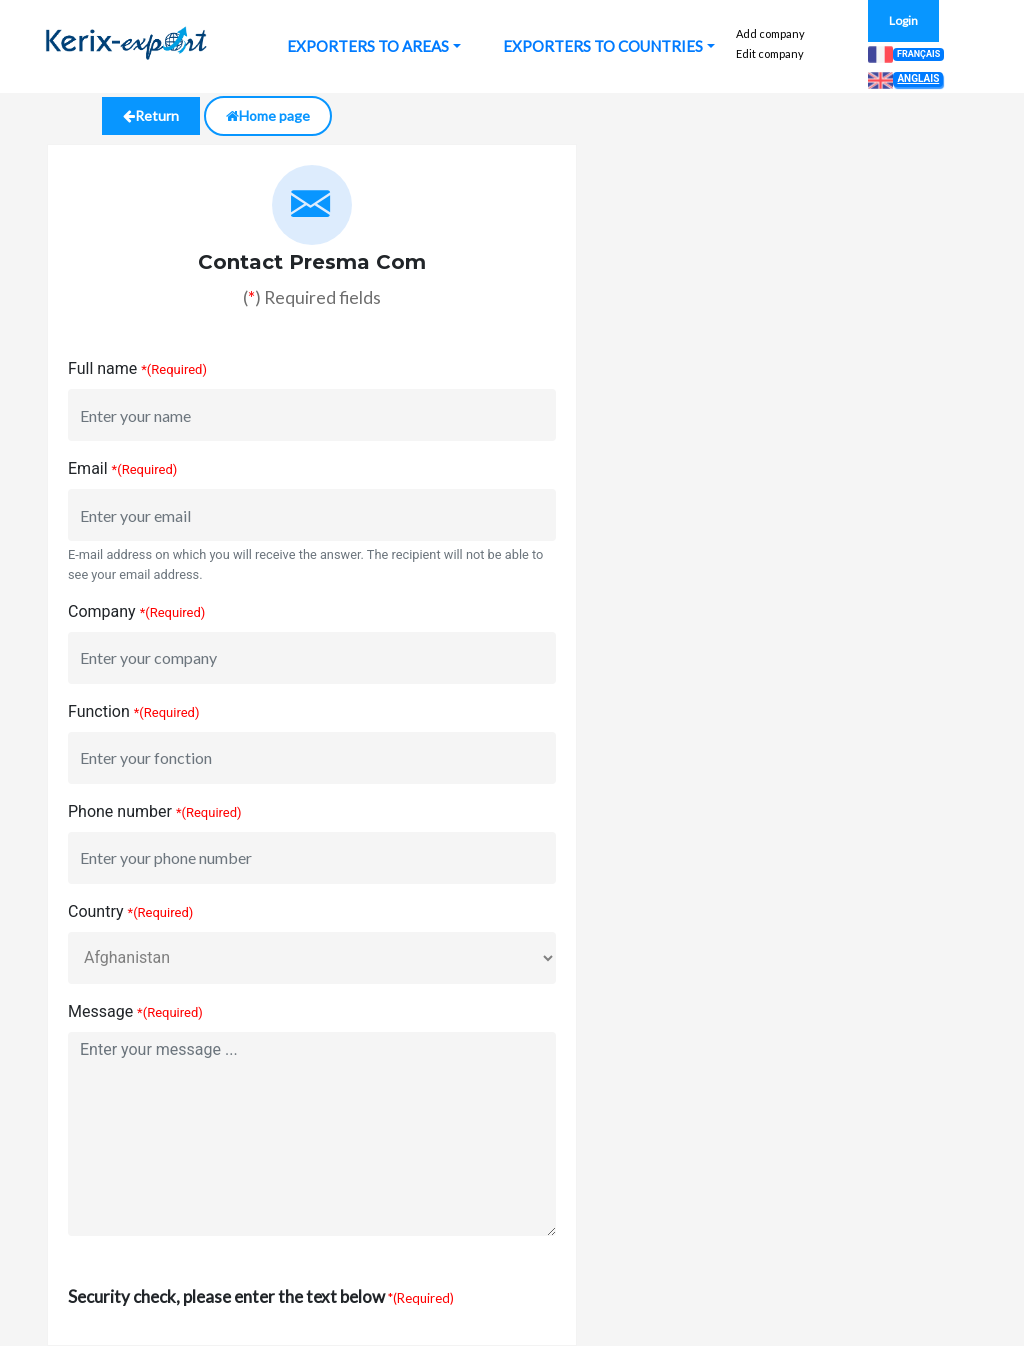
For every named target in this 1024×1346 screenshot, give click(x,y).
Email (88, 468)
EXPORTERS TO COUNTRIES (603, 46)
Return (151, 115)
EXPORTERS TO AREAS (368, 46)
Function (99, 711)
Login (903, 20)
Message (100, 1011)
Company (102, 611)
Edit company (770, 53)
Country (96, 911)
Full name (102, 368)
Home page (268, 115)
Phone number (120, 811)
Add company (770, 33)
